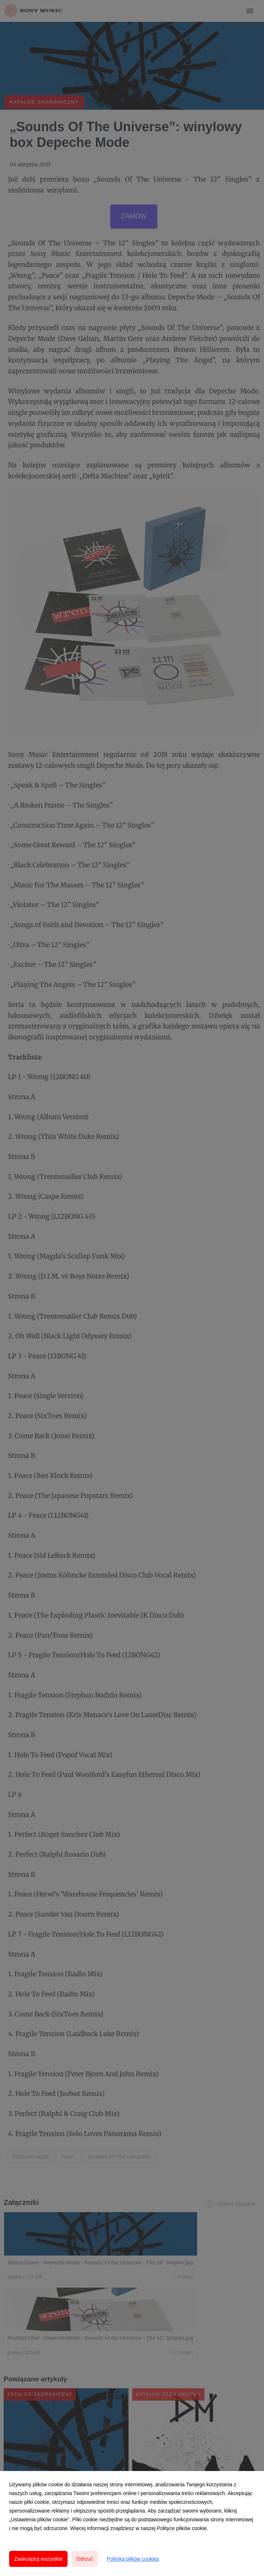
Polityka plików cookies (133, 2559)
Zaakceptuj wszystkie (38, 2559)
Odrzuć (84, 2559)
